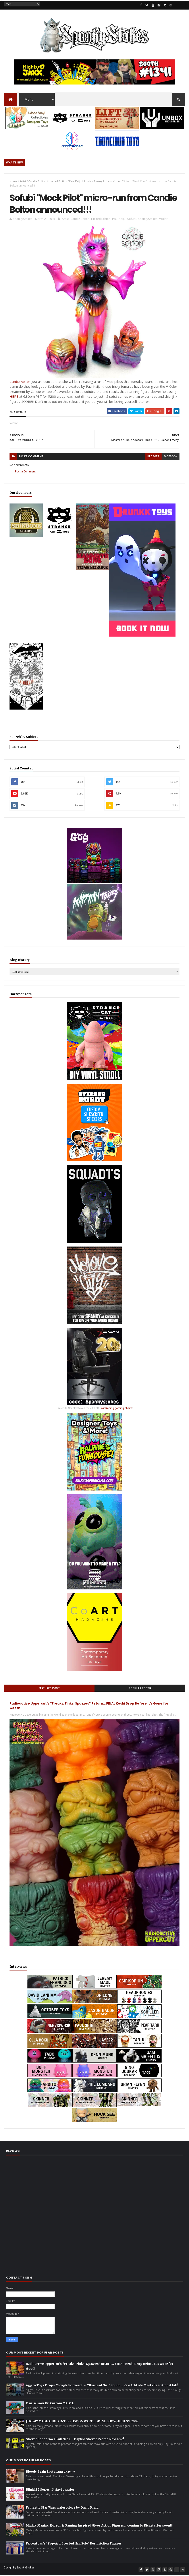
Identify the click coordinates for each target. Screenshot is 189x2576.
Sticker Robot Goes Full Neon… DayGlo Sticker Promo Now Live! (75, 2440)
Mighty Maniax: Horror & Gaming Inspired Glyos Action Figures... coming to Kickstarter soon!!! (99, 2526)
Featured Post (49, 1688)
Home (13, 181)
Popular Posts (140, 1688)
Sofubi (87, 181)
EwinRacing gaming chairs (116, 1408)
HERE (14, 397)
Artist (22, 181)
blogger (153, 457)
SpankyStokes (102, 181)
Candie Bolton (37, 181)
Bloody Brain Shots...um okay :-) (50, 2472)
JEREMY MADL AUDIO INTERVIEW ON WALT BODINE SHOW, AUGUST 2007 (82, 2422)
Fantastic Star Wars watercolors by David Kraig (62, 2508)
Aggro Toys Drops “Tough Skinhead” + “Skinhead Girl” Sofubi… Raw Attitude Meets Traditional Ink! (102, 2386)
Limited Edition (57, 181)
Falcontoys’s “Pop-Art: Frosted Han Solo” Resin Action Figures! (74, 2544)
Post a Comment (25, 472)
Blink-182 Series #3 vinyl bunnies (50, 2490)
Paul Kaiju (75, 181)
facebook (170, 457)
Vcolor (117, 181)
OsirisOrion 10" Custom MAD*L (50, 2404)
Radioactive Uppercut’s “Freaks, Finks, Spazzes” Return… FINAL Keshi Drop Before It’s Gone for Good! (89, 1706)
